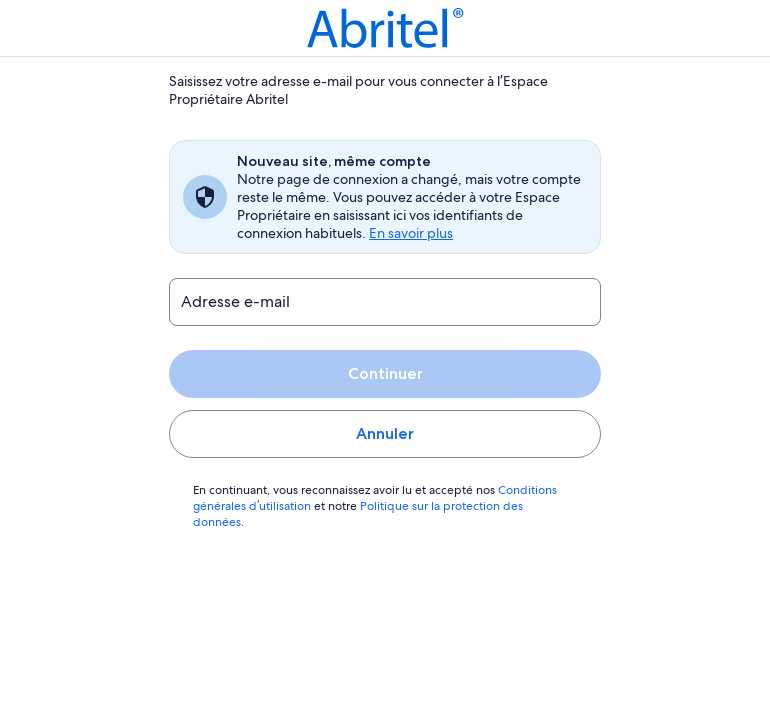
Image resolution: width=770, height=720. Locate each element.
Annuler (385, 433)
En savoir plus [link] (412, 233)
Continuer (385, 373)
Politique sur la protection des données (460, 506)
